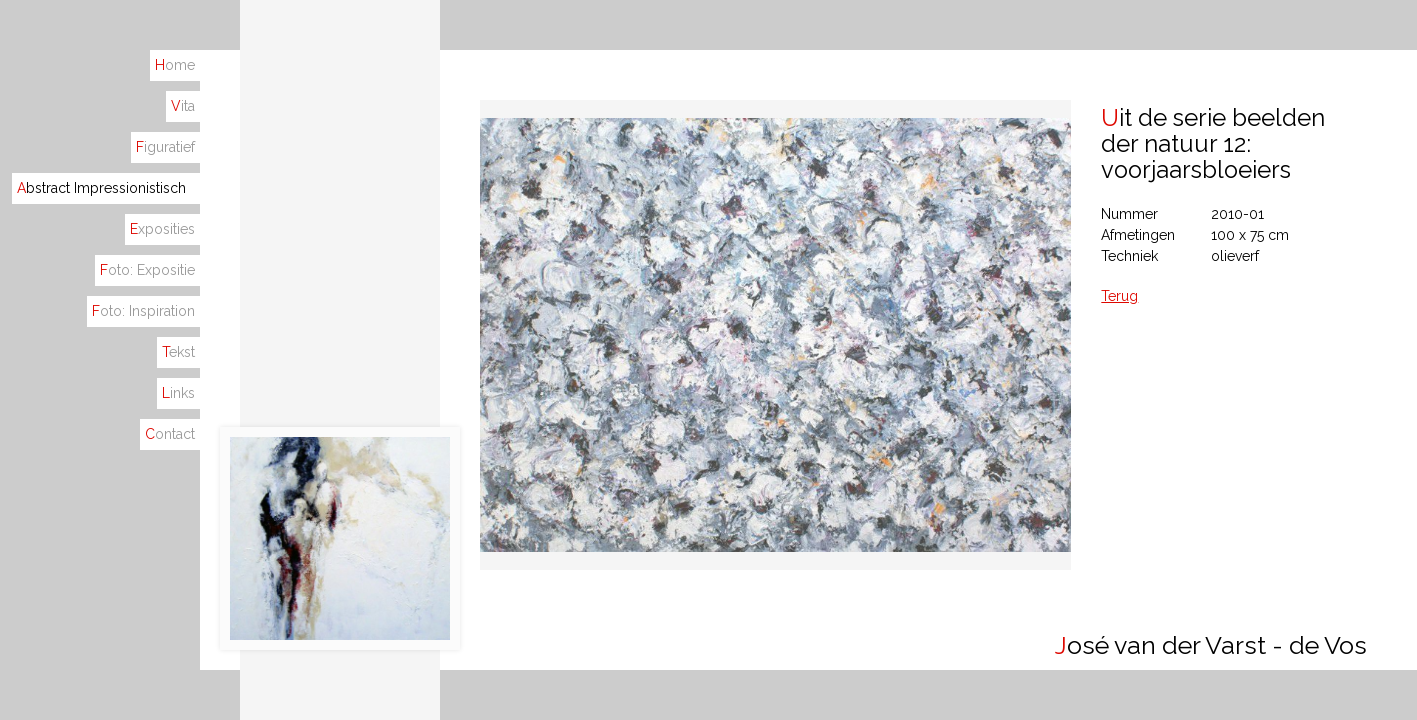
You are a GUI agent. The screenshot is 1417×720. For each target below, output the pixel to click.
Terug (1119, 296)
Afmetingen (1138, 235)
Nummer (1129, 214)
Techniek (1129, 256)
